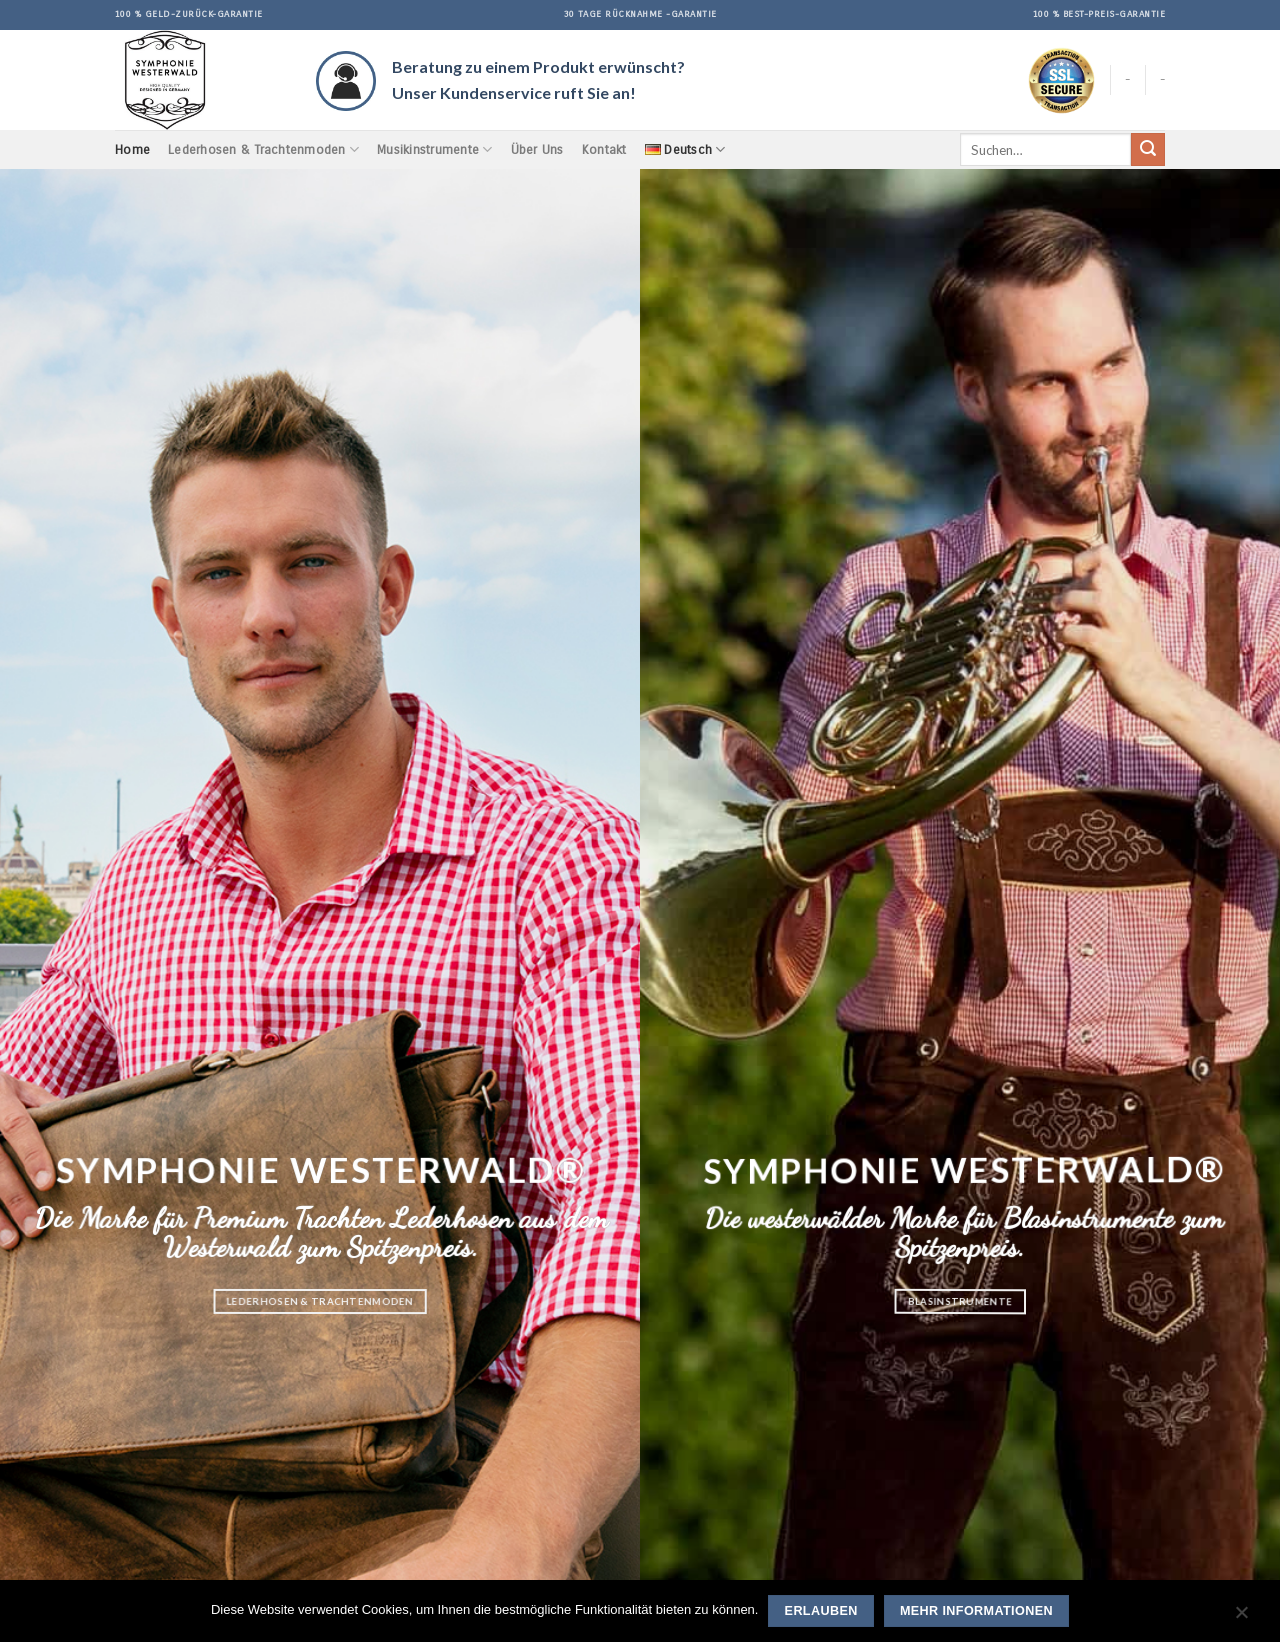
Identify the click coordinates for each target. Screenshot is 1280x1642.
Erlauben (821, 1611)
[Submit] (1148, 150)
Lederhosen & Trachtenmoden (263, 149)
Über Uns (537, 149)
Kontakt (604, 149)
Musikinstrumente (435, 149)
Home (132, 149)
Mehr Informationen (976, 1611)
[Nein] (1241, 1617)
